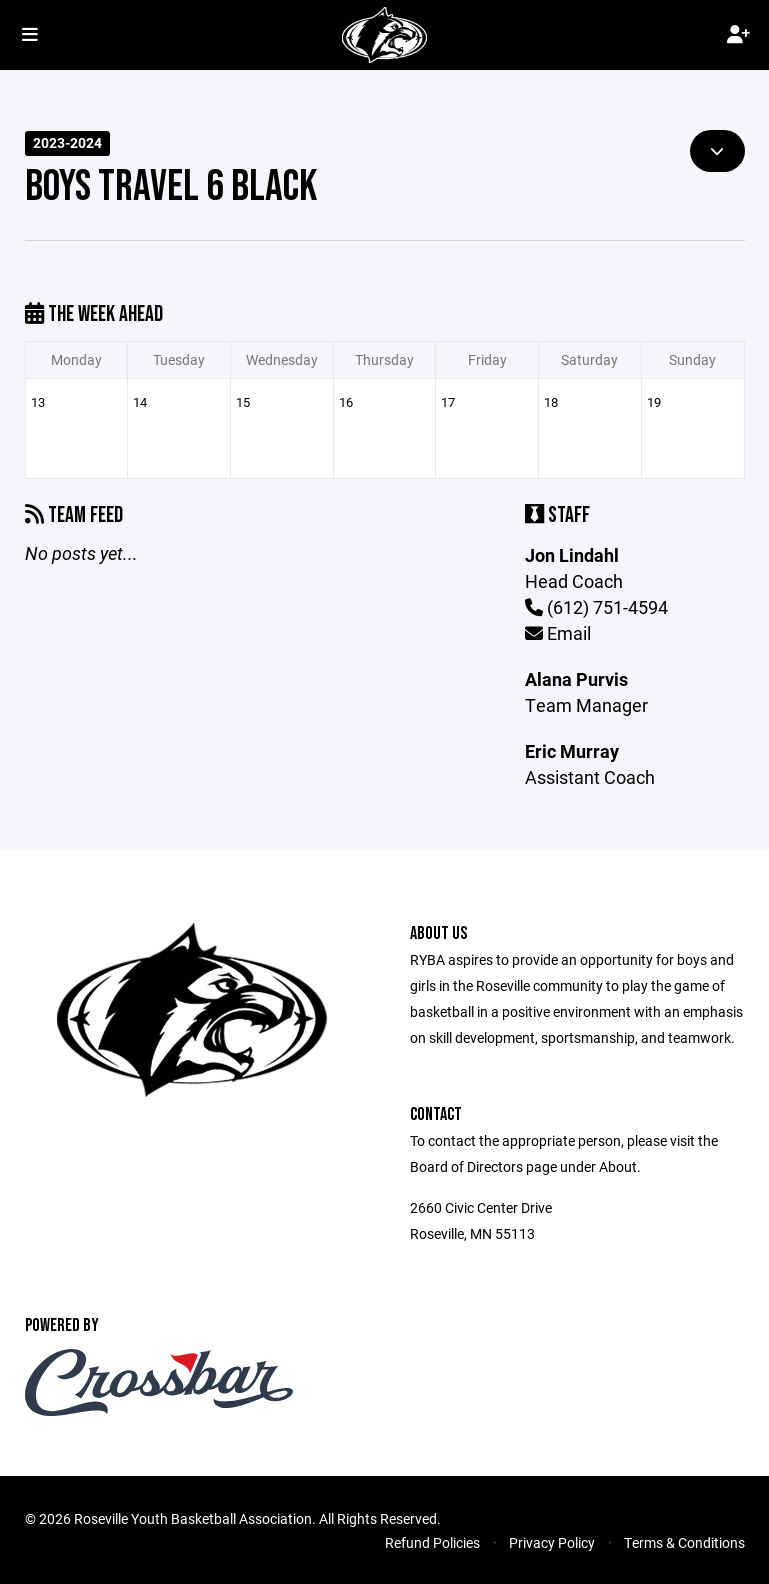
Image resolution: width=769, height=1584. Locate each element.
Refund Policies (432, 1542)
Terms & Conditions (684, 1542)
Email (558, 633)
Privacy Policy (552, 1542)
